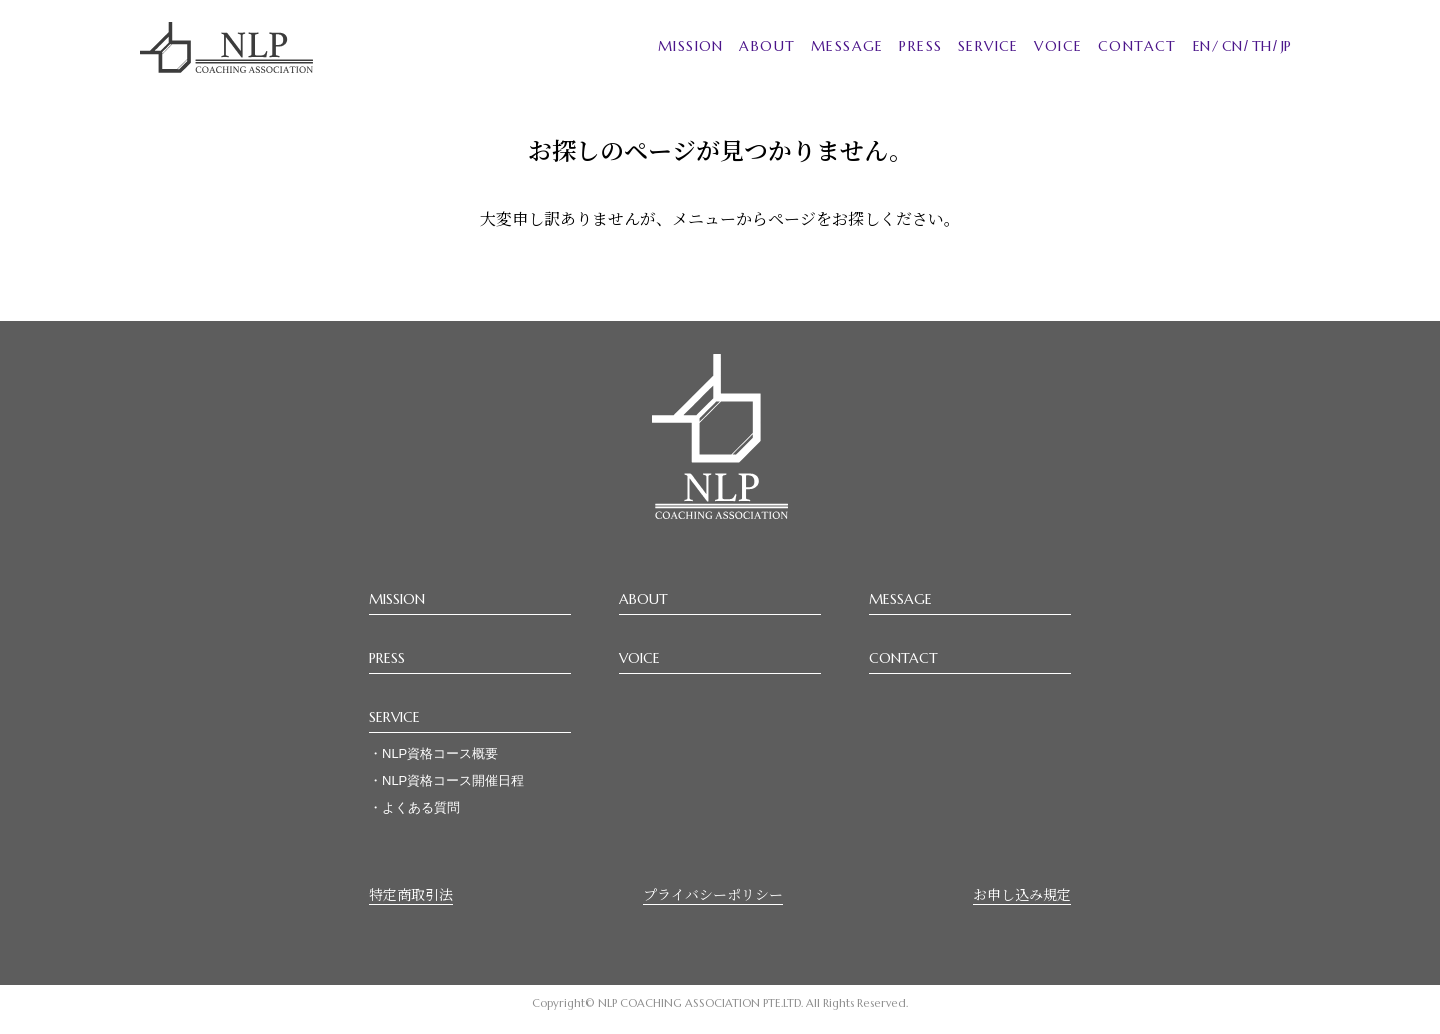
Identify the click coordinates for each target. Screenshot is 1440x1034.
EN (1201, 46)
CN (1232, 46)
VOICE (1058, 46)
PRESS (920, 46)
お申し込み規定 (1022, 894)
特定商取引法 (411, 894)
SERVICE (988, 46)
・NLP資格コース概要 (433, 753)
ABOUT (767, 46)
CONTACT (1137, 46)
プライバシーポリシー (713, 894)
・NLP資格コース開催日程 (446, 780)
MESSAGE (847, 46)
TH (1261, 46)
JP (1286, 46)
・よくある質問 (414, 807)
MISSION (691, 46)
